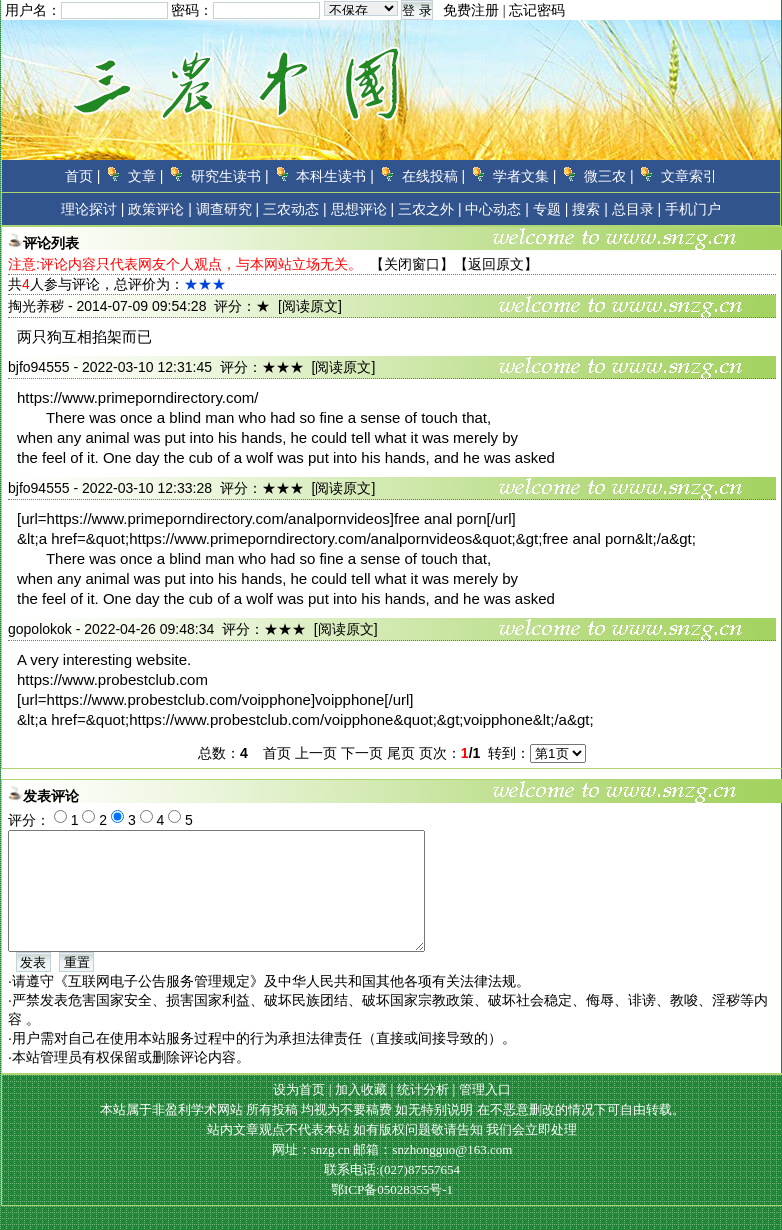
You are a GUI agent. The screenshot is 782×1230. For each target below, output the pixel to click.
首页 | (83, 176)
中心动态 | (497, 209)
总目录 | (637, 209)
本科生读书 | (335, 176)
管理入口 (485, 1113)
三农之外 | (430, 209)
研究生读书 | (230, 176)
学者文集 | (525, 176)
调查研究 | (228, 209)
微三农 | (609, 176)
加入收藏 (361, 1113)
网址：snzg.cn (313, 1173)
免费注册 (471, 10)
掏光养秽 (36, 306)
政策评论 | (160, 209)
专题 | (551, 209)
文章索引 (689, 176)
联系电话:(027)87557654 (392, 1193)
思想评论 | (363, 209)
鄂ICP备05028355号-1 (392, 1213)
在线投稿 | (434, 176)
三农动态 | (295, 209)
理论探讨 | (93, 209)
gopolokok (40, 629)
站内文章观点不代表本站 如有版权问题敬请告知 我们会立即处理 (392, 1153)
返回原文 (496, 264)
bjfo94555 (39, 367)
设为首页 (299, 1113)
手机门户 (693, 209)
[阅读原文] (310, 306)
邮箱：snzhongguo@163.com (432, 1173)
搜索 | (590, 209)
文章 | (146, 176)
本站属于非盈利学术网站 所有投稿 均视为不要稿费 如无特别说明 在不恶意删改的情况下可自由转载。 (392, 1133)
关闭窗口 (412, 264)
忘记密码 (537, 10)
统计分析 (423, 1113)
